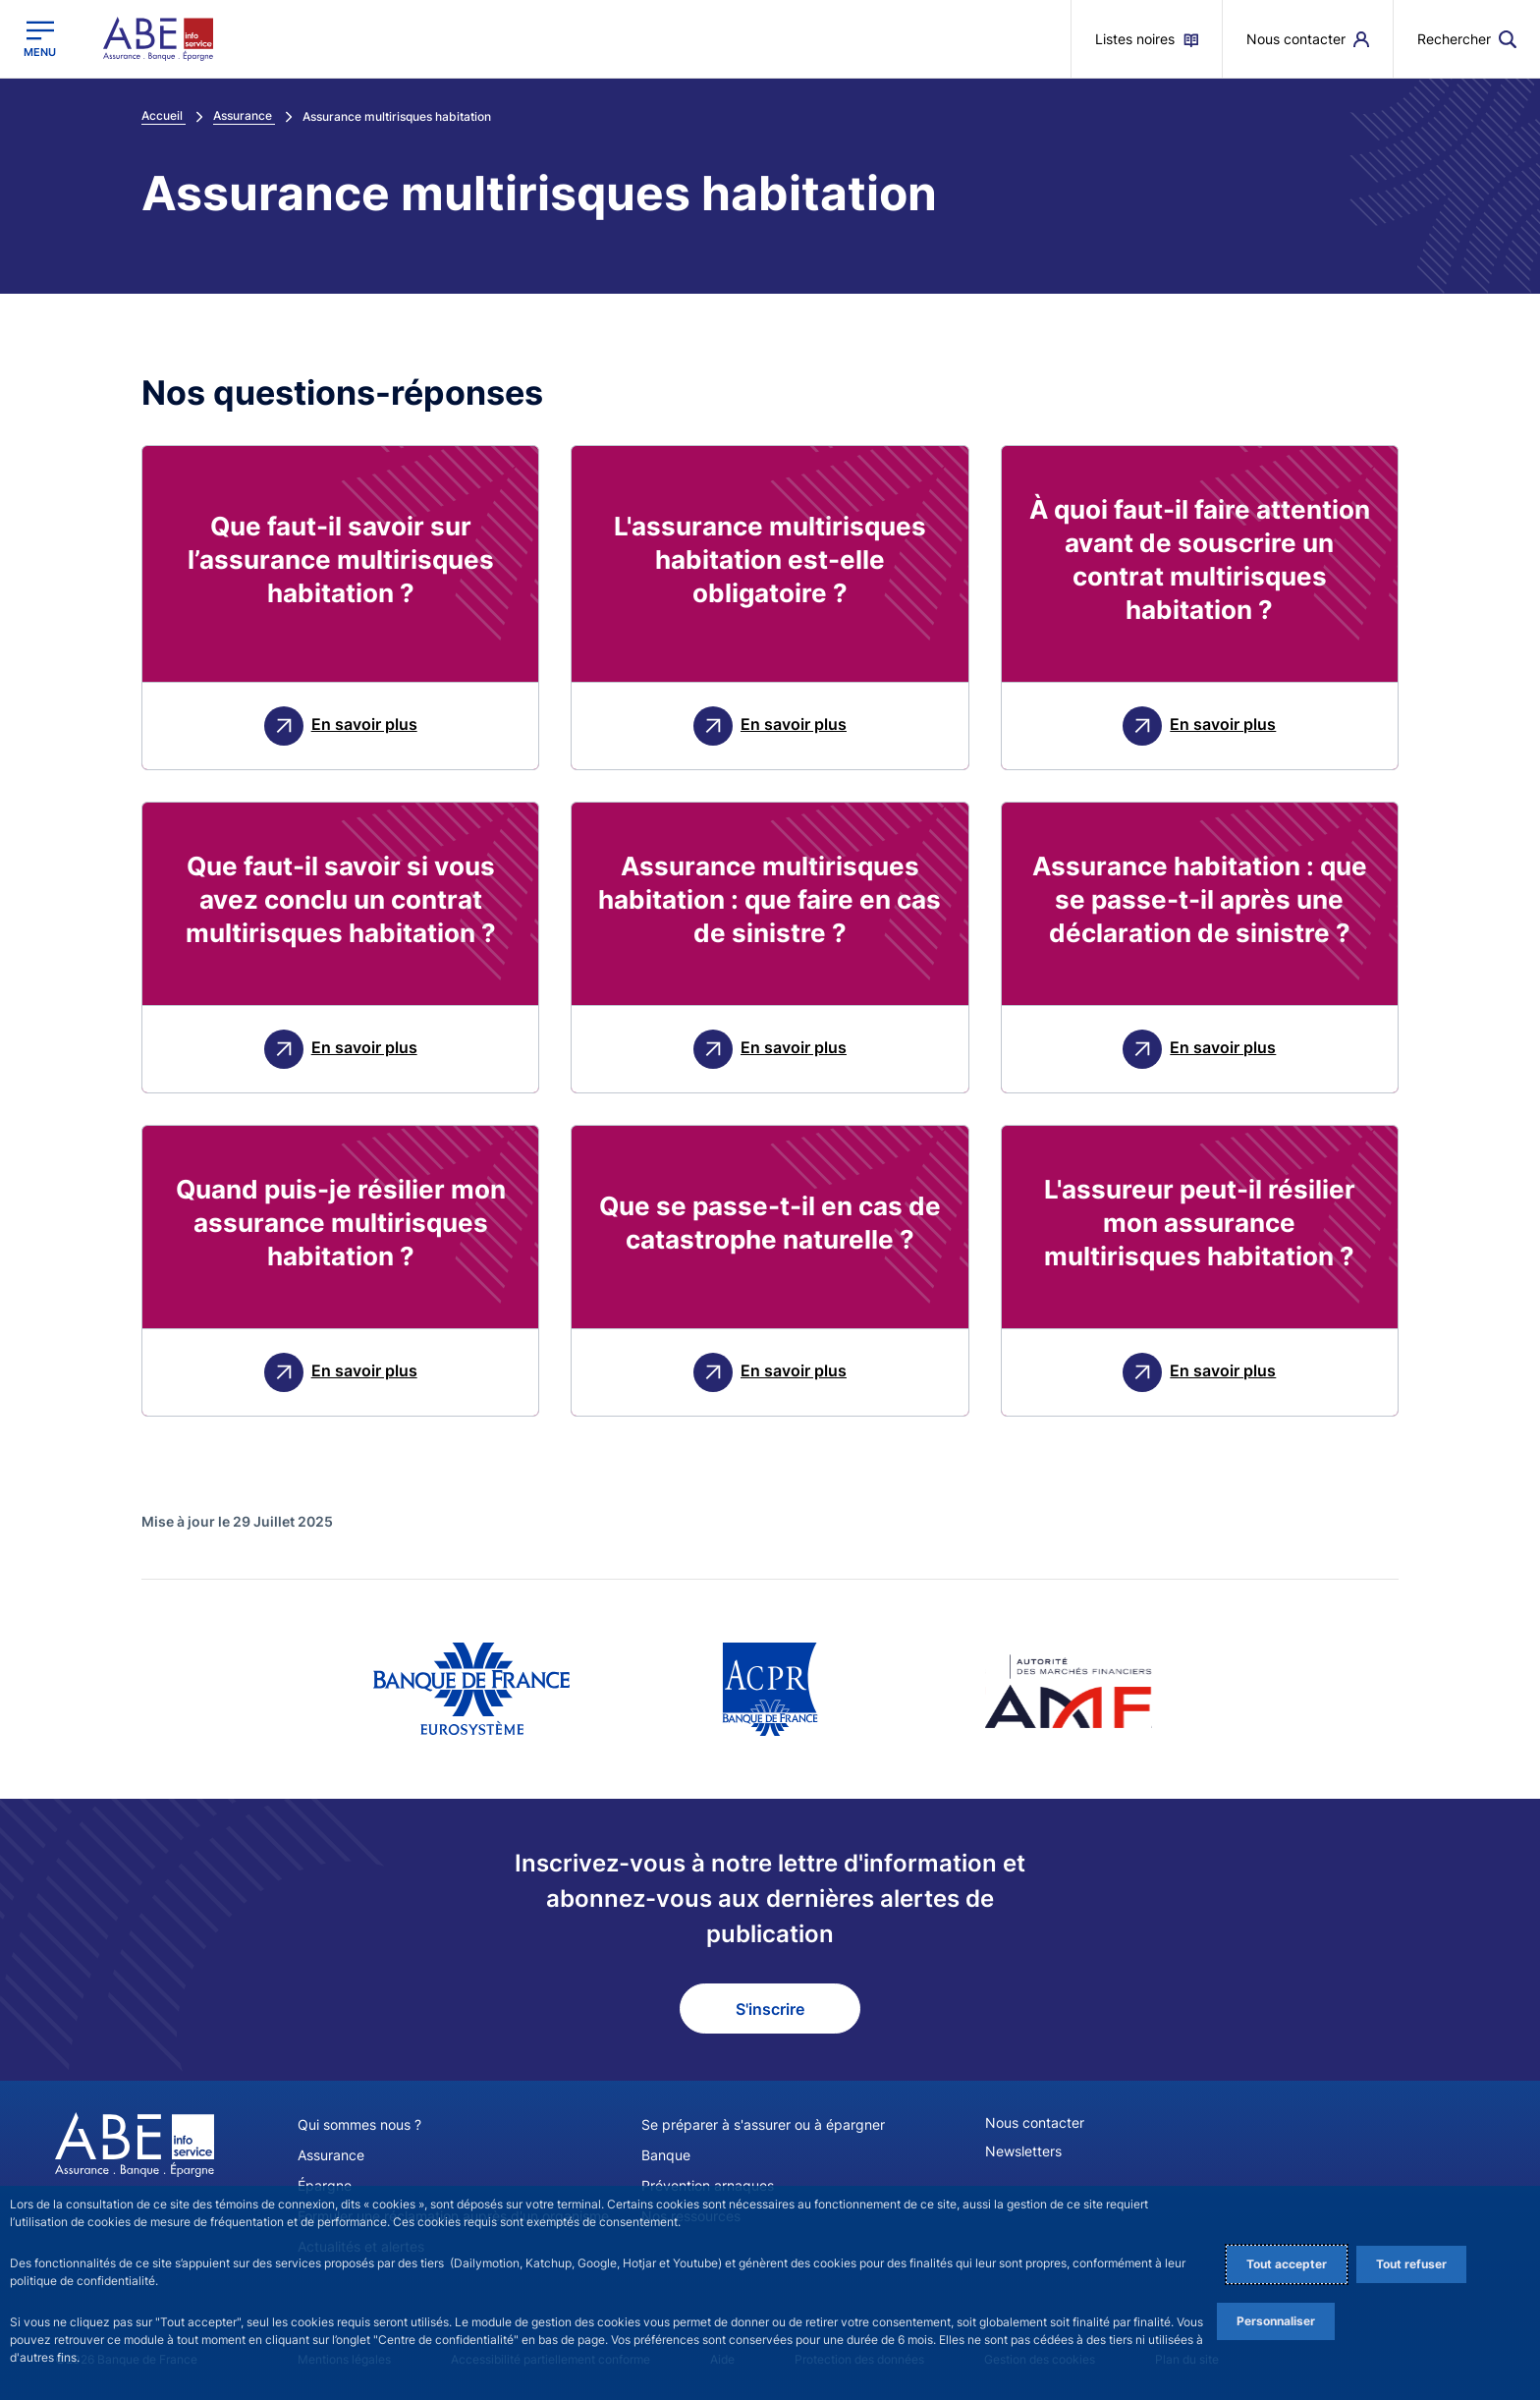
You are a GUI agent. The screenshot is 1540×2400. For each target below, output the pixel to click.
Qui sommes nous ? (359, 2124)
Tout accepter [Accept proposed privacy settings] (1286, 2264)
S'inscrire (770, 2009)
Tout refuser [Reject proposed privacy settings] (1411, 2264)
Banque (665, 2155)
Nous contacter (1034, 2122)
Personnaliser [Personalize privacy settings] (1276, 2321)
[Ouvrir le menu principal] (40, 39)
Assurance (331, 2155)
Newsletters (1023, 2151)
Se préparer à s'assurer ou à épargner (763, 2124)
